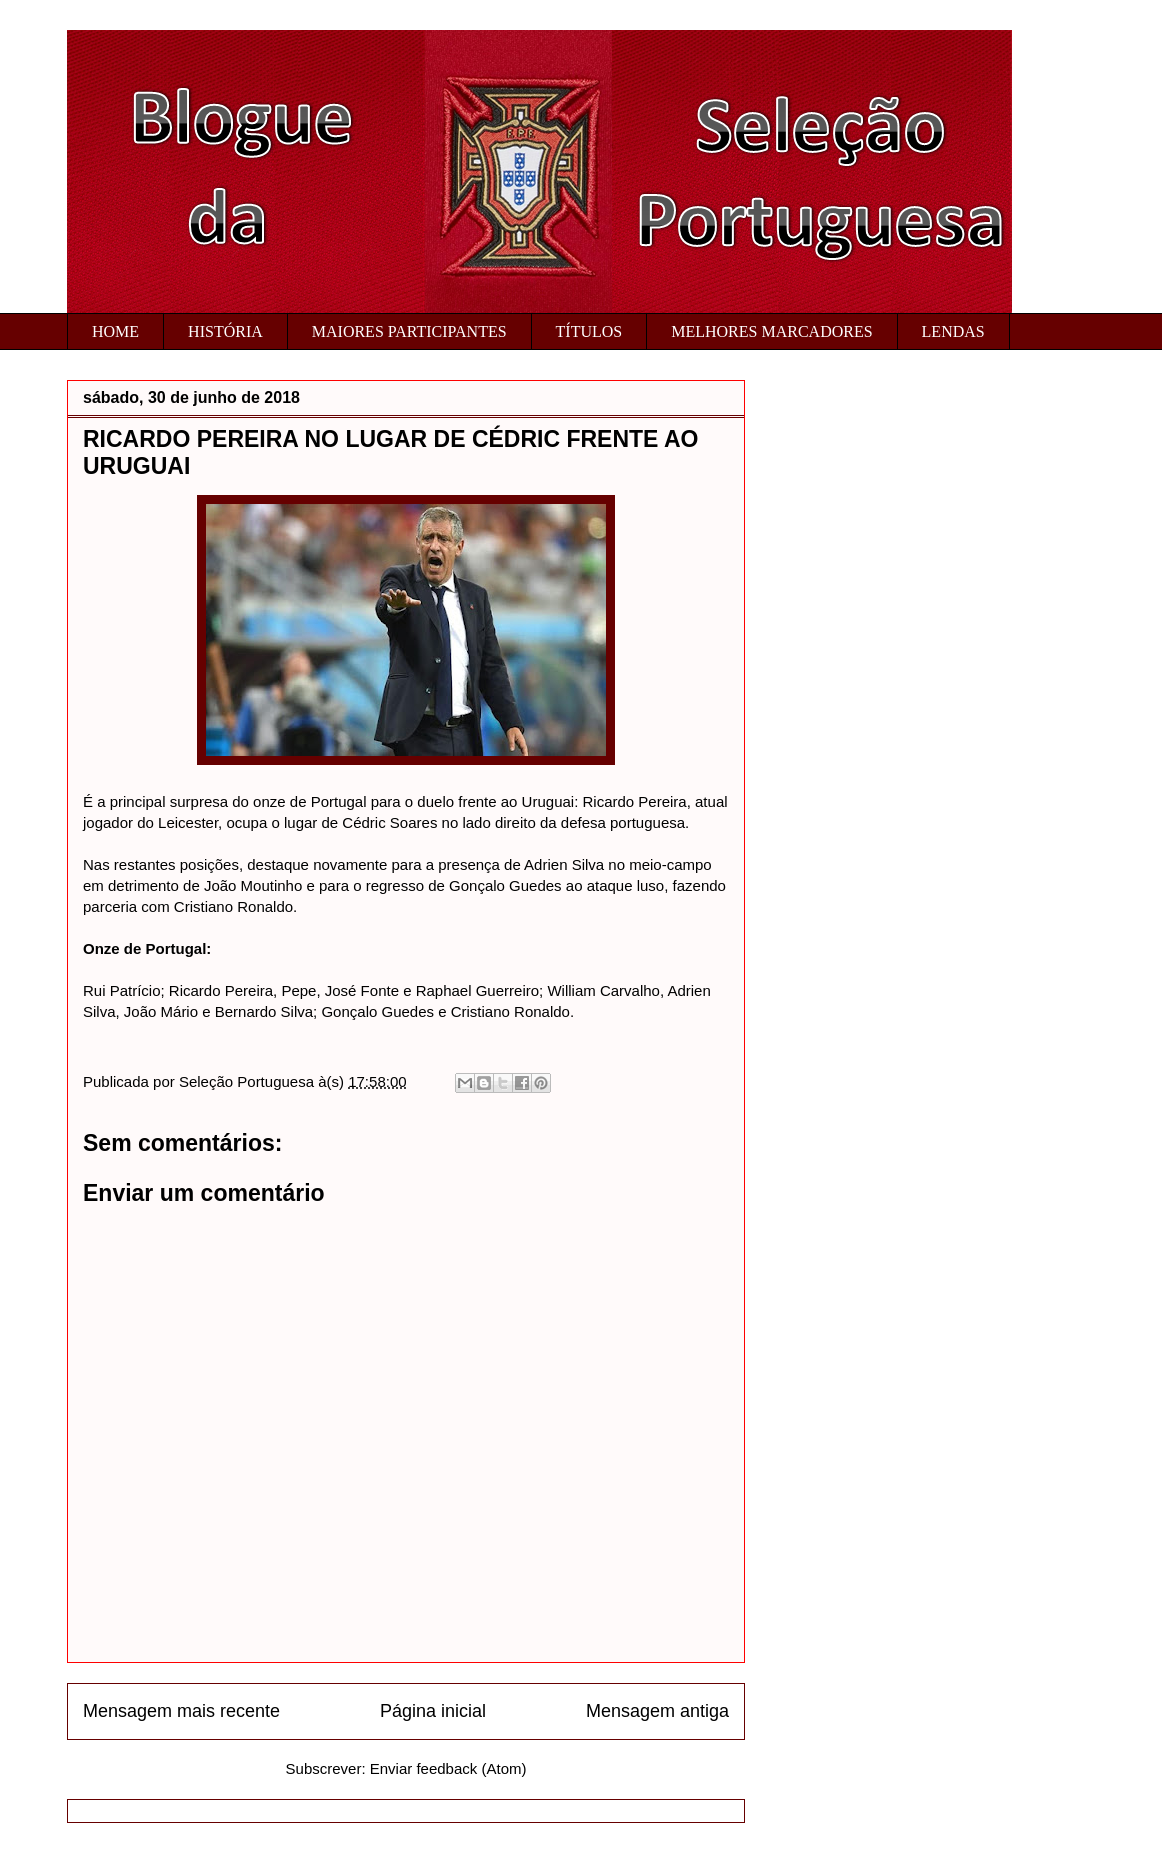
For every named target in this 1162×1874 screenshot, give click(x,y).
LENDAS (953, 331)
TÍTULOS (589, 331)
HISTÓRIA (225, 331)
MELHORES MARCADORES (771, 331)
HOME (115, 331)
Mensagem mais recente (181, 1711)
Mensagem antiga (657, 1711)
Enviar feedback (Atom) (448, 1768)
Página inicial (433, 1711)
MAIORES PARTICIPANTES (409, 331)
